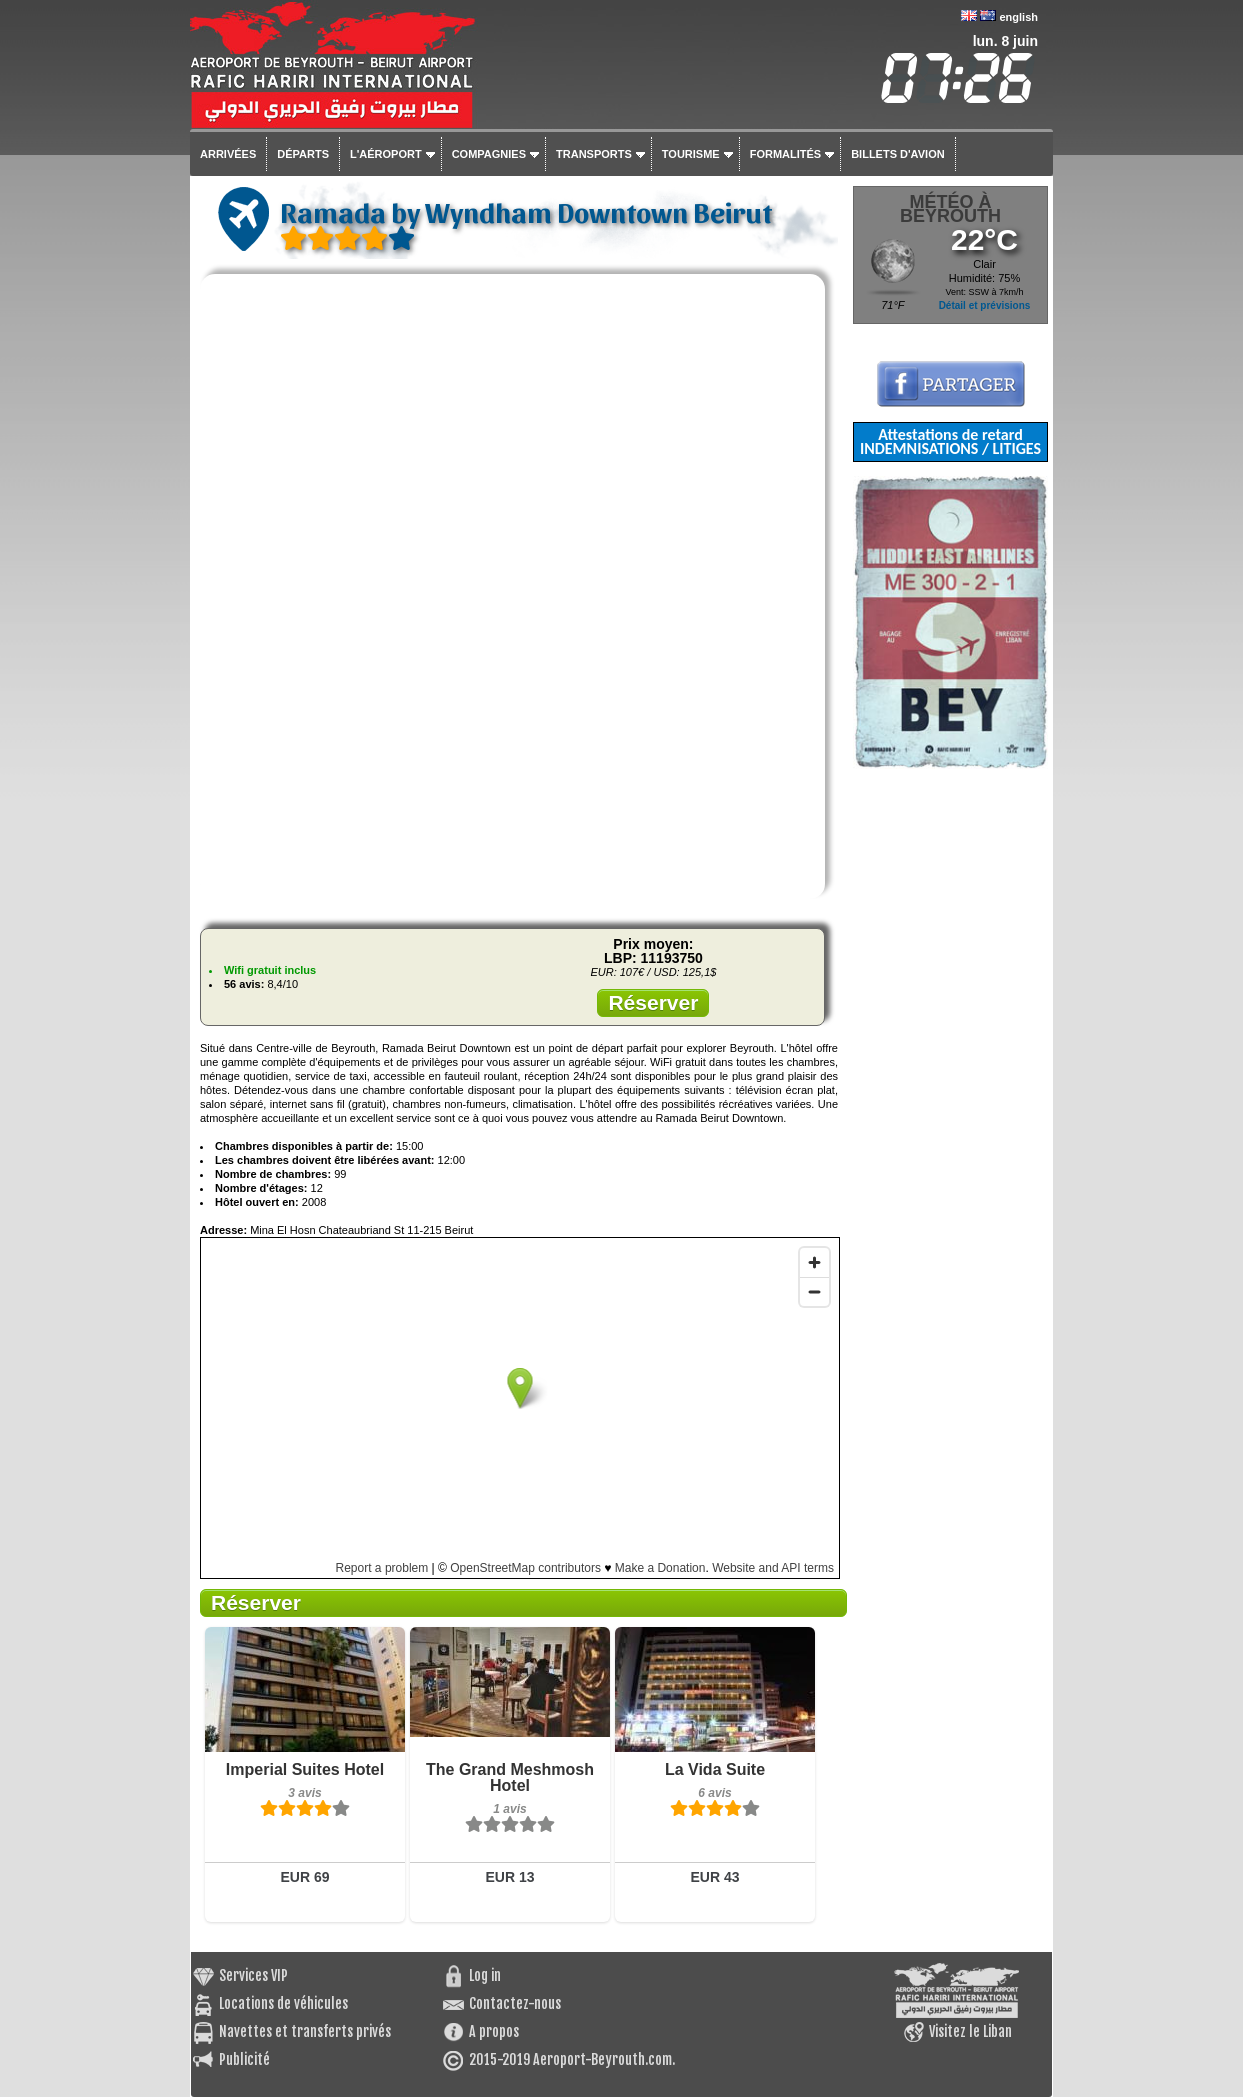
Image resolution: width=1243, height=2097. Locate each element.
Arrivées (228, 154)
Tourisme (691, 154)
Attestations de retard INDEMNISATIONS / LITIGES (950, 441)
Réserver (653, 1002)
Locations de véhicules (283, 2003)
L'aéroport (386, 154)
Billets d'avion (897, 154)
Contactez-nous (515, 2003)
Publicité (244, 2059)
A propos (494, 2031)
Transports (594, 154)
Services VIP (253, 1975)
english (1018, 17)
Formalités (786, 154)
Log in (485, 1975)
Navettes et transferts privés (305, 2031)
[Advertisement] (950, 1069)
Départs (303, 154)
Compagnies (489, 154)
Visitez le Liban (970, 2031)
